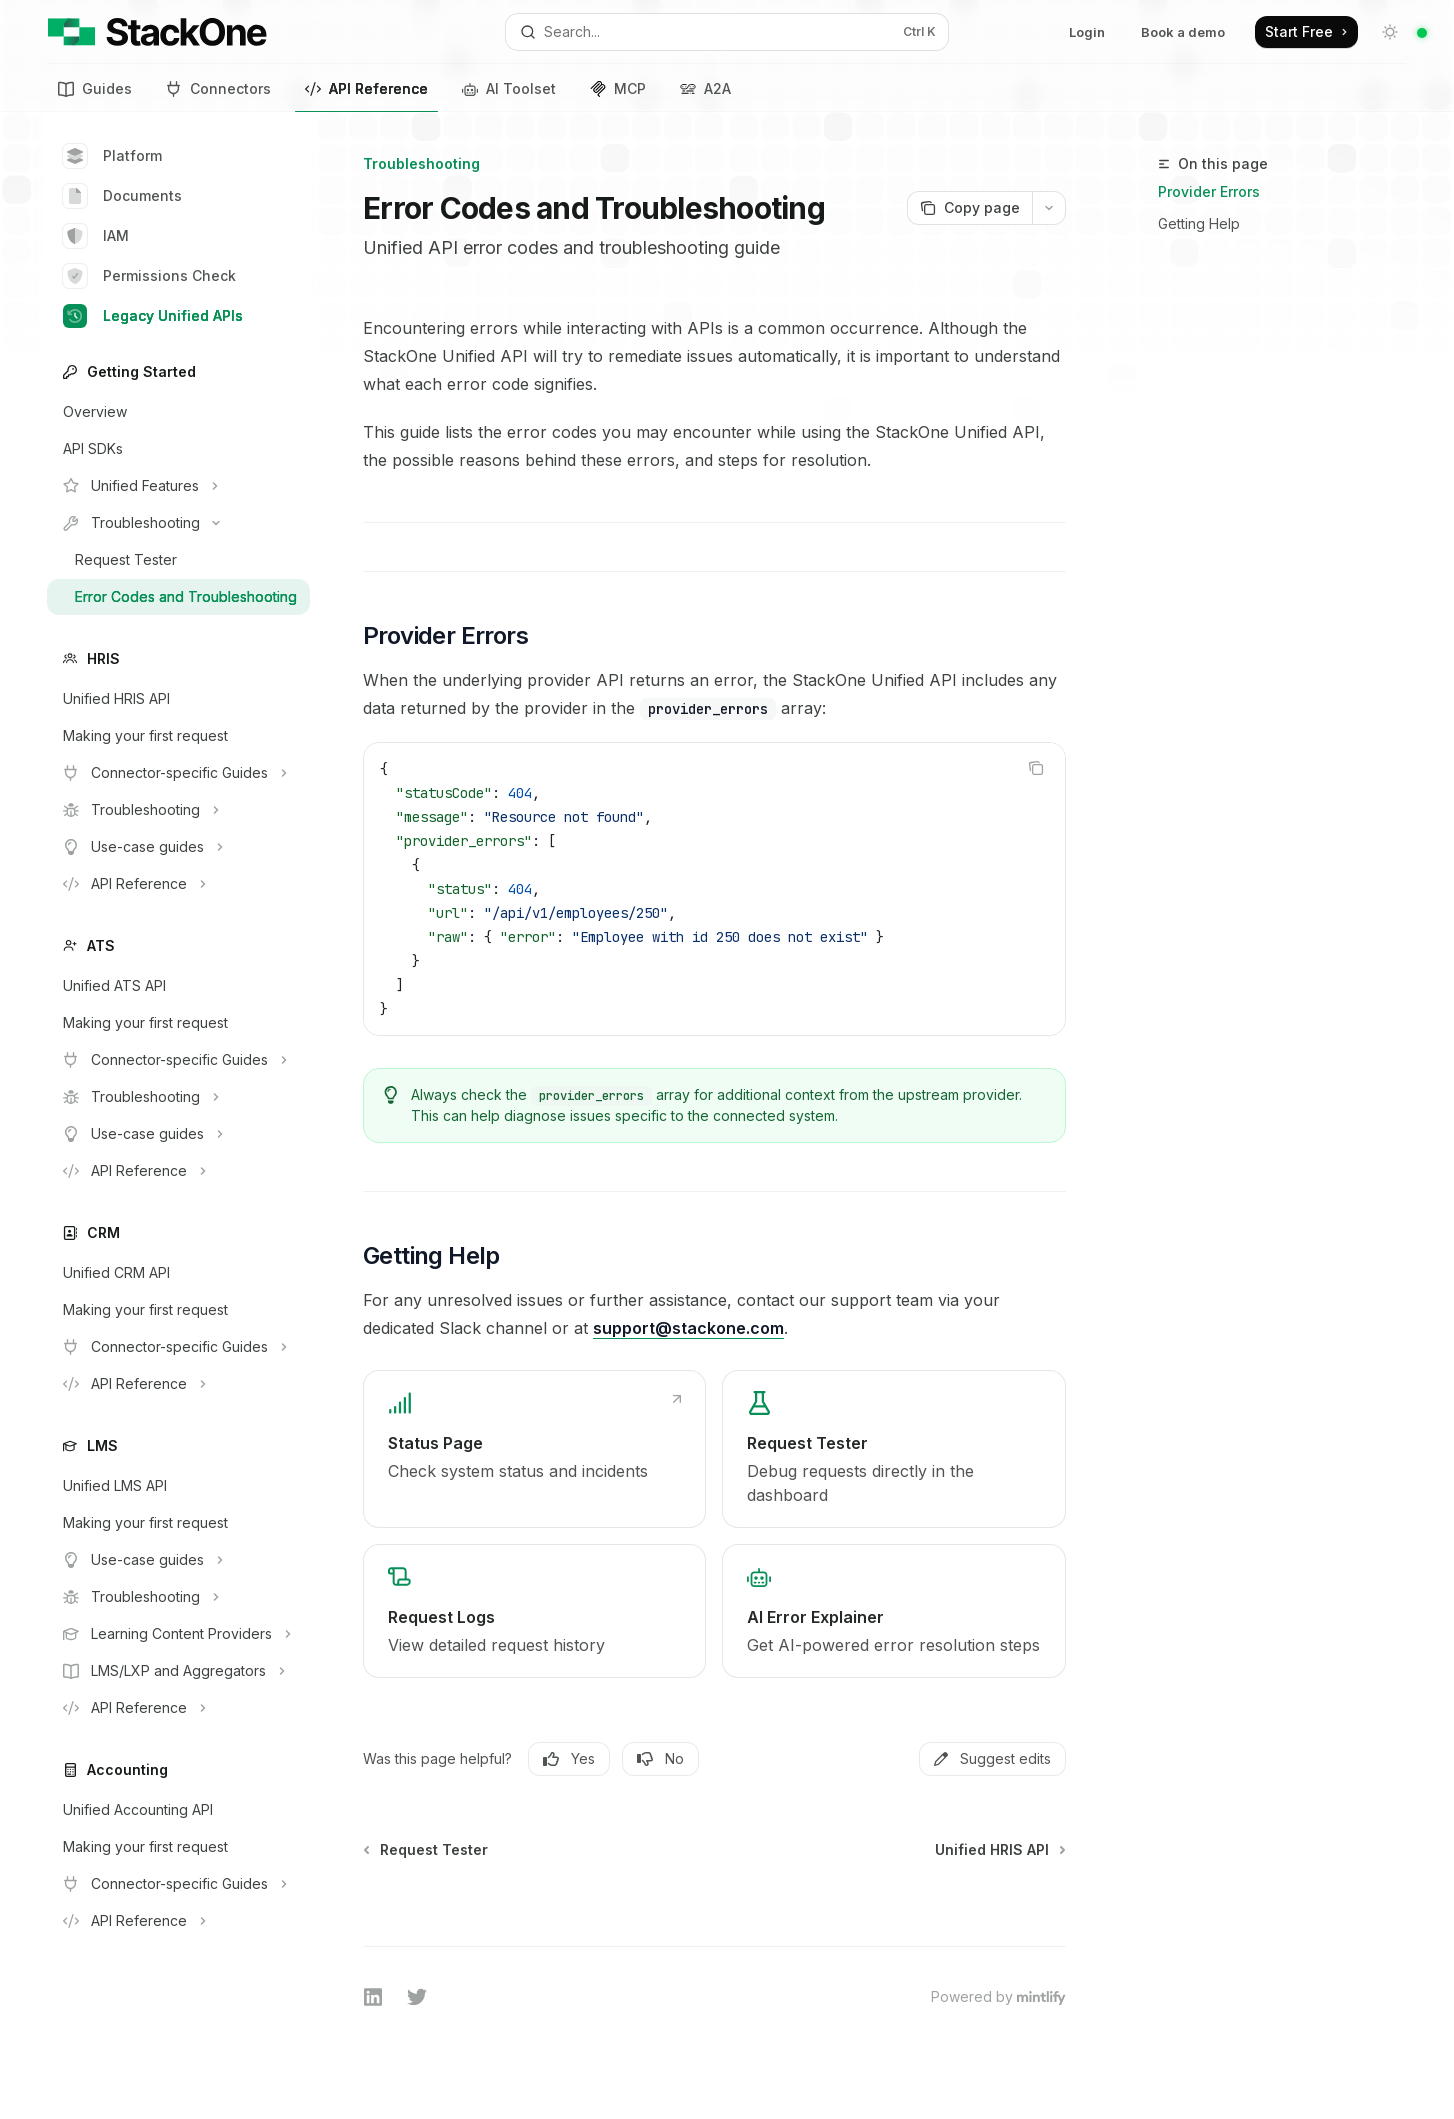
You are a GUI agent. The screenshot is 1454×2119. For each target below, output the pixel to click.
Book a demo (1183, 32)
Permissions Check (149, 276)
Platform (112, 156)
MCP (618, 88)
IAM (96, 236)
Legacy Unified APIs (153, 316)
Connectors (218, 88)
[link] (534, 1449)
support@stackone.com (688, 1328)
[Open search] (727, 32)
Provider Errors (1209, 191)
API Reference (366, 92)
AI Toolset (509, 88)
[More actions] (1049, 208)
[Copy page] (969, 208)
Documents (122, 196)
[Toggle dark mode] (1390, 32)
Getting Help (1199, 223)
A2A (705, 88)
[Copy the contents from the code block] (1036, 768)
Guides (95, 88)
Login (1087, 32)
